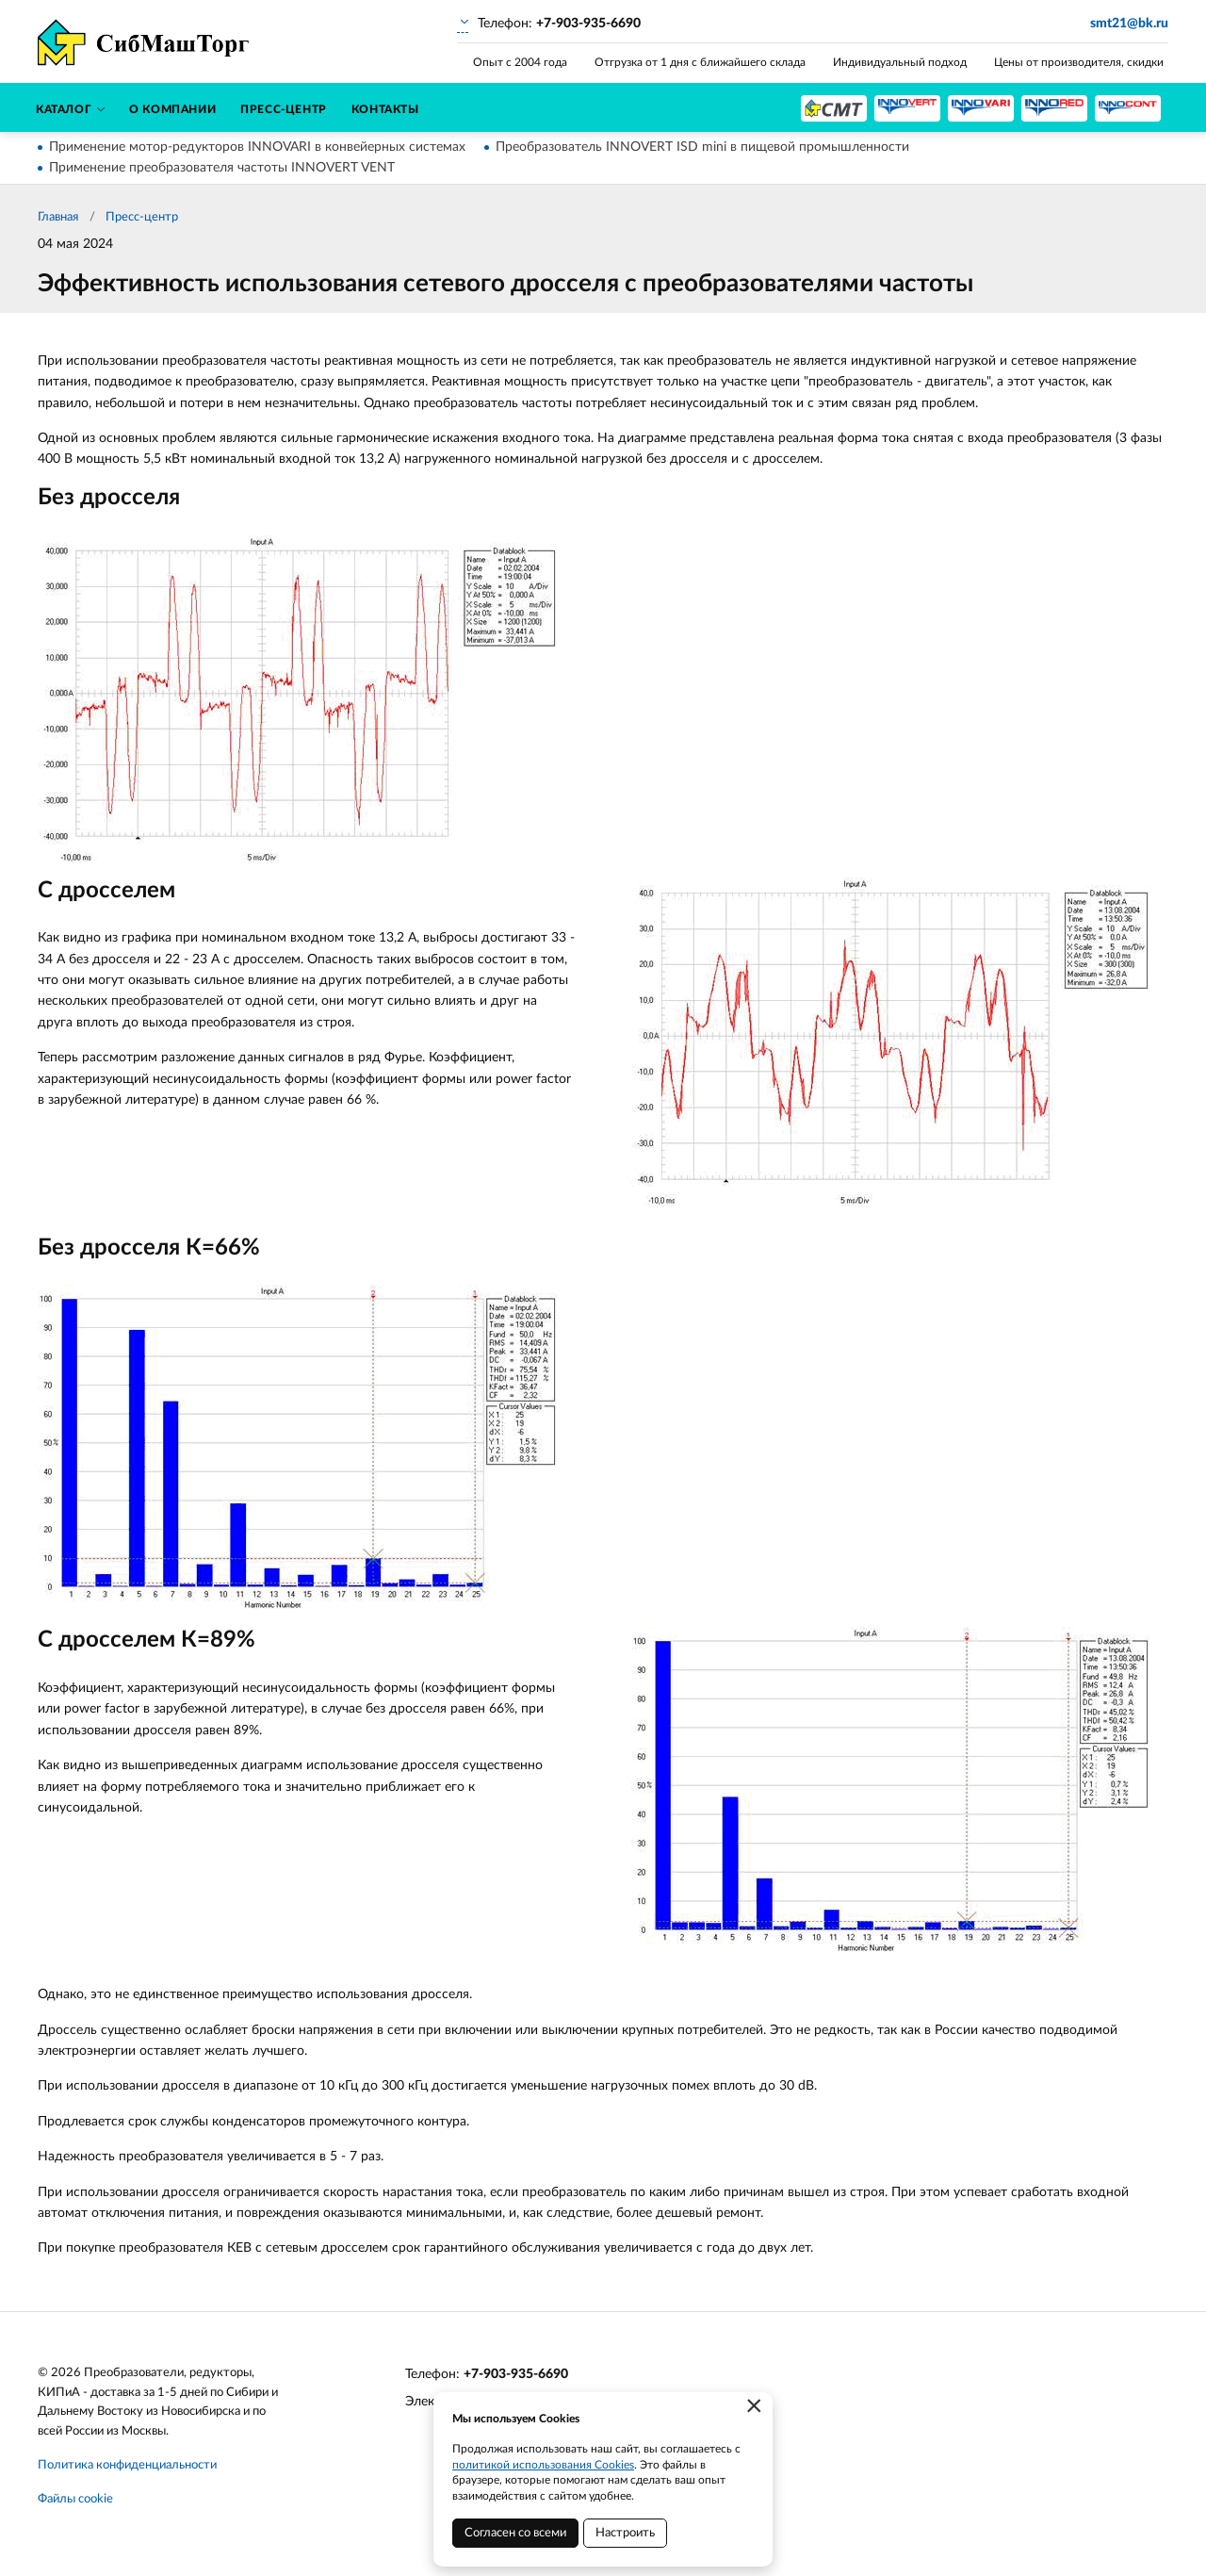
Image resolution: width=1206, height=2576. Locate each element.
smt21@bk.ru (1129, 23)
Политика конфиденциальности (127, 2465)
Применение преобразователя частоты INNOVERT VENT (222, 167)
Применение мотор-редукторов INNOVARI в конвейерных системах (257, 147)
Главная (58, 217)
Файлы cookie (75, 2499)
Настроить (625, 2533)
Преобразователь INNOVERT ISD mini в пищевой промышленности (702, 147)
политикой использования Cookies (543, 2464)
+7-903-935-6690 (516, 2374)
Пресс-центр (142, 217)
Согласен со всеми (515, 2533)
